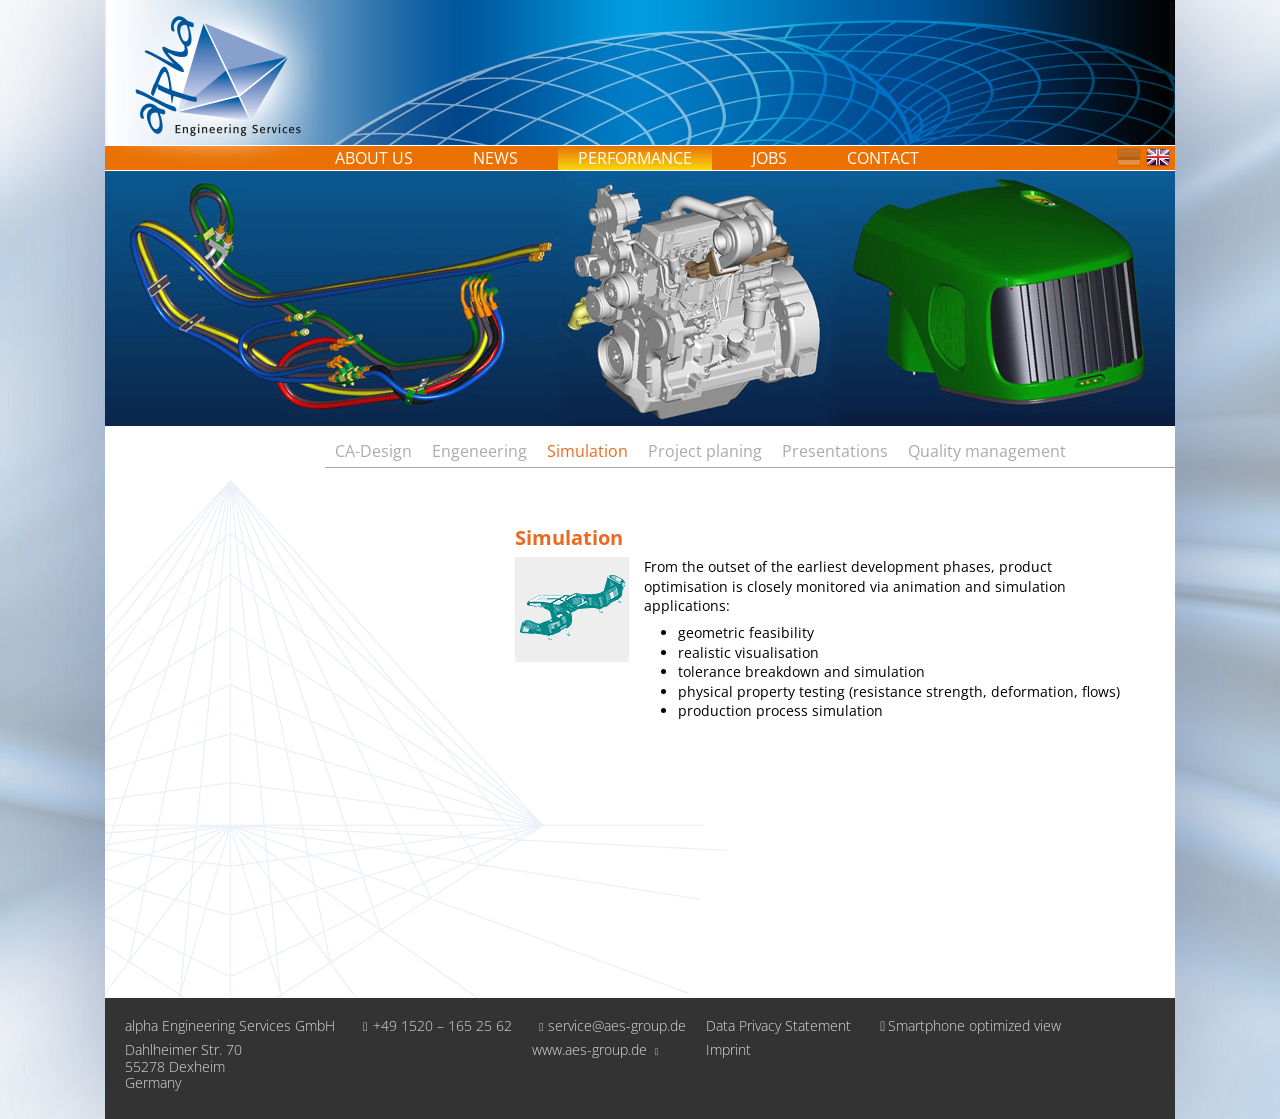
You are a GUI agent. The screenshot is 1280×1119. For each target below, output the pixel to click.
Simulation (587, 451)
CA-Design (373, 451)
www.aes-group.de (595, 1049)
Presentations (835, 451)
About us (374, 158)
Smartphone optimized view (966, 1025)
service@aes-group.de (609, 1025)
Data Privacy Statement (778, 1026)
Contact (883, 158)
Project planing (705, 451)
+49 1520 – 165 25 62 (433, 1025)
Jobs (769, 158)
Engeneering (479, 451)
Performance (635, 158)
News (495, 158)
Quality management (987, 451)
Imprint (728, 1050)
